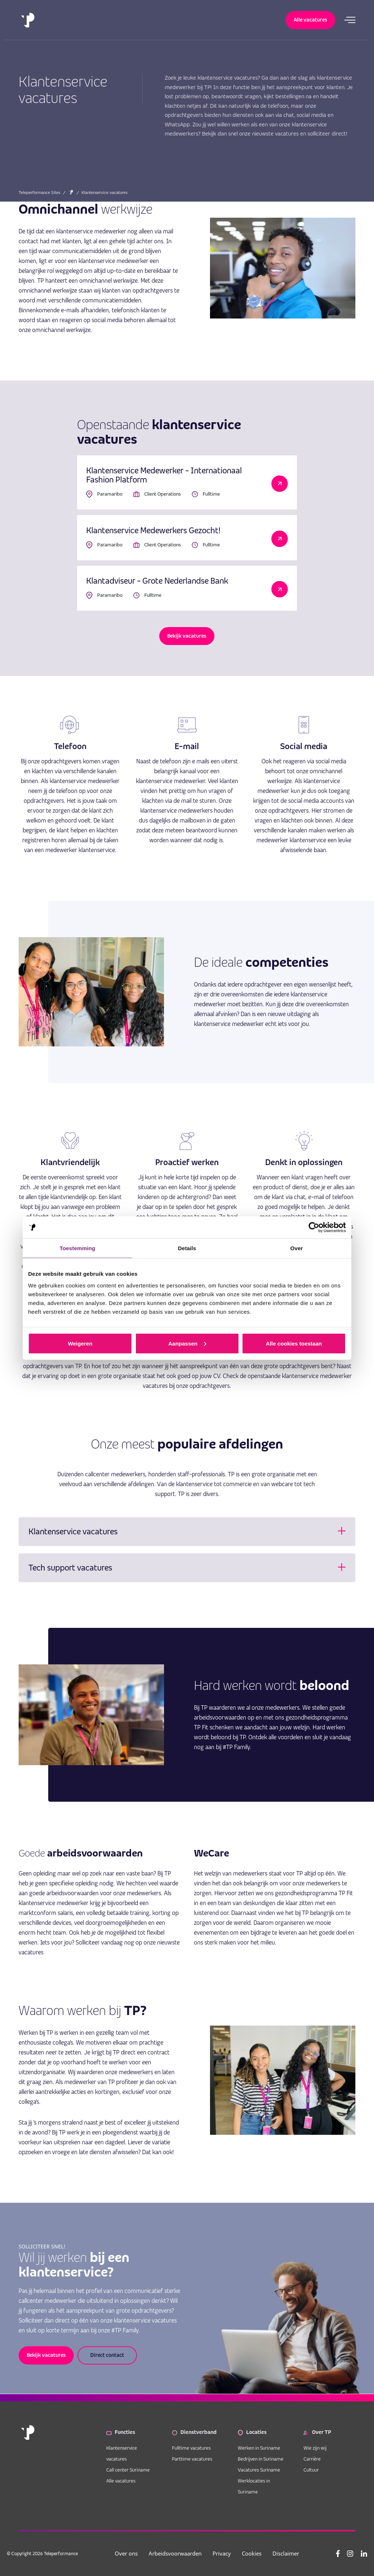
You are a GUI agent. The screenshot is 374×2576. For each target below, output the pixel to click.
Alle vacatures (121, 2481)
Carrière (312, 2459)
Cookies (252, 2553)
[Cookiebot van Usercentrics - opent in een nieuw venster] (314, 1227)
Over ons (126, 2553)
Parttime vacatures (192, 2459)
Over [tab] (296, 1248)
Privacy (222, 2553)
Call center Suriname (128, 2470)
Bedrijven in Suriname (260, 2459)
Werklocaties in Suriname (254, 2486)
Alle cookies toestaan (294, 1343)
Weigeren (80, 1343)
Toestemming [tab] (77, 1248)
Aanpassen (187, 1343)
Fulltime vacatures (191, 2448)
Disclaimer (286, 2553)
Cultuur (311, 2470)
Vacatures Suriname (259, 2470)
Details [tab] (187, 1248)
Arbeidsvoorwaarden (175, 2553)
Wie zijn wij (315, 2448)
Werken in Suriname (259, 2448)
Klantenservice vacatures (121, 2453)
